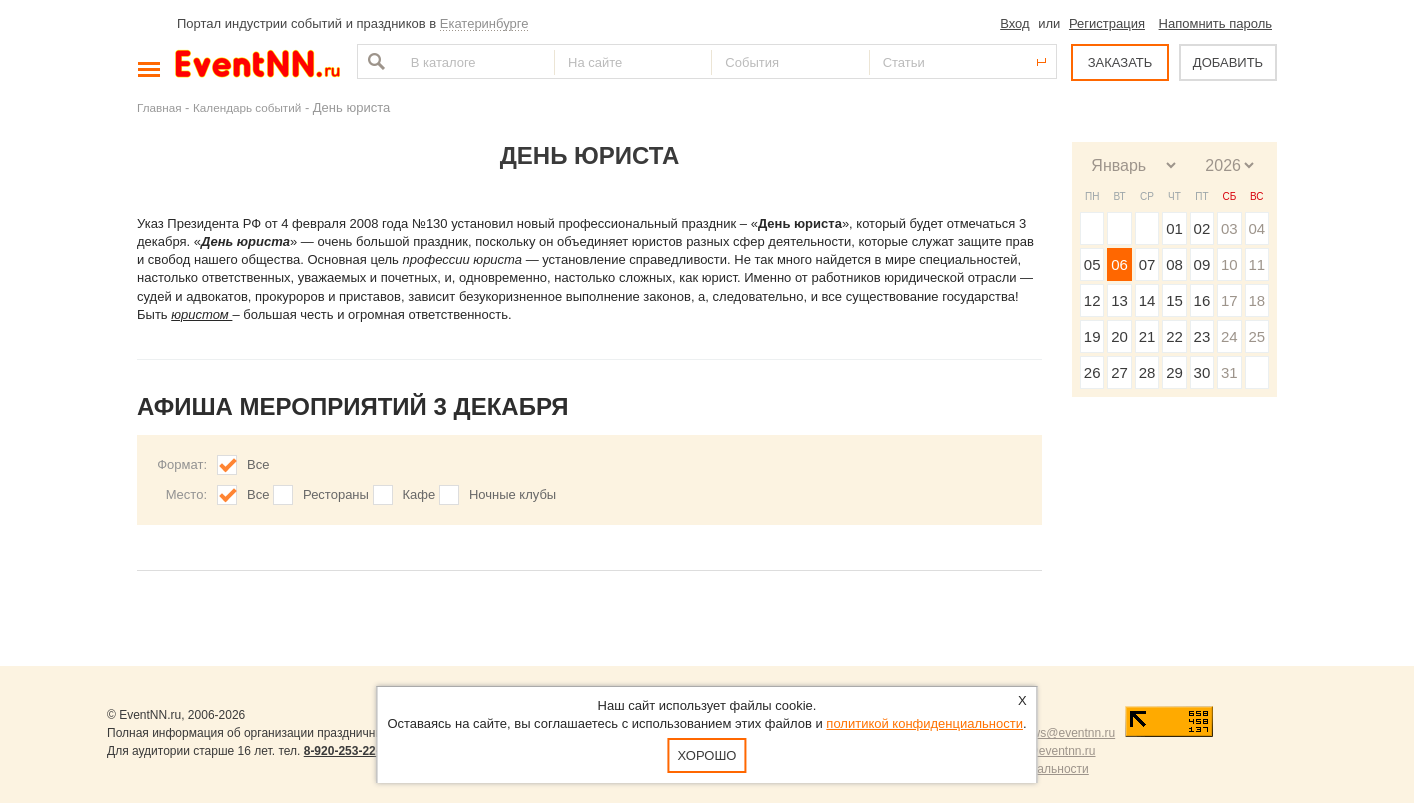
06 (1119, 264)
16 (1202, 300)
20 (1119, 336)
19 (1092, 336)
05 (1092, 264)
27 (1119, 372)
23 (1202, 336)
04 (1256, 228)
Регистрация (1107, 23)
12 (1092, 300)
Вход (1014, 23)
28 (1147, 372)
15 (1174, 300)
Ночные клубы (512, 494)
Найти (374, 61)
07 (1147, 264)
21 (1147, 336)
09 (1202, 264)
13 (1119, 300)
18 (1256, 300)
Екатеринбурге (484, 23)
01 (1174, 228)
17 (1229, 300)
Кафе (419, 494)
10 (1229, 264)
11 (1256, 264)
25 (1256, 336)
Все (258, 464)
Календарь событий (247, 107)
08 (1174, 264)
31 (1229, 372)
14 (1147, 300)
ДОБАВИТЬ (1228, 62)
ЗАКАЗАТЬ (1120, 62)
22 (1174, 336)
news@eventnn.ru (1066, 733)
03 (1229, 228)
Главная (159, 107)
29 (1174, 372)
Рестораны (336, 494)
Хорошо (707, 755)
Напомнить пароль (1215, 23)
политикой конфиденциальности (924, 723)
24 (1229, 336)
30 (1202, 372)
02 (1202, 228)
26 (1092, 372)
